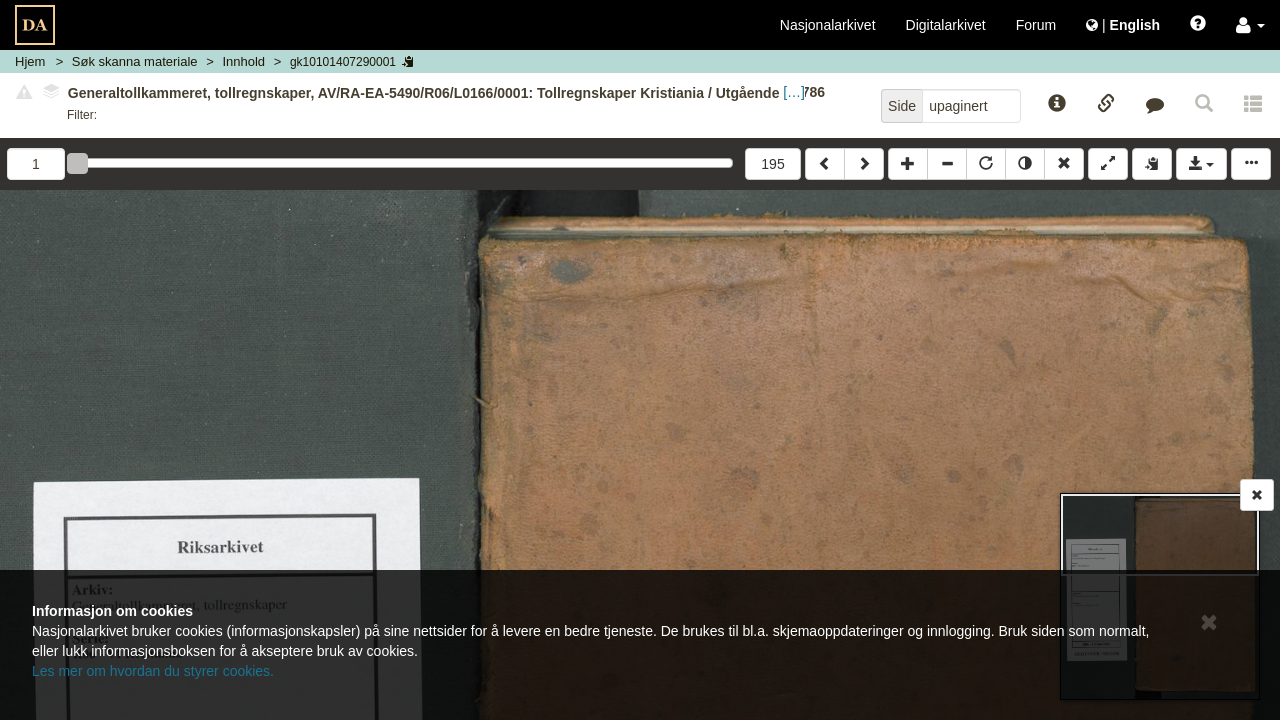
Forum (1036, 25)
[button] (1250, 25)
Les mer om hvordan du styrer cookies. (153, 671)
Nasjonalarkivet (828, 25)
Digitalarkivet (946, 25)
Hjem (30, 61)
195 (772, 164)
